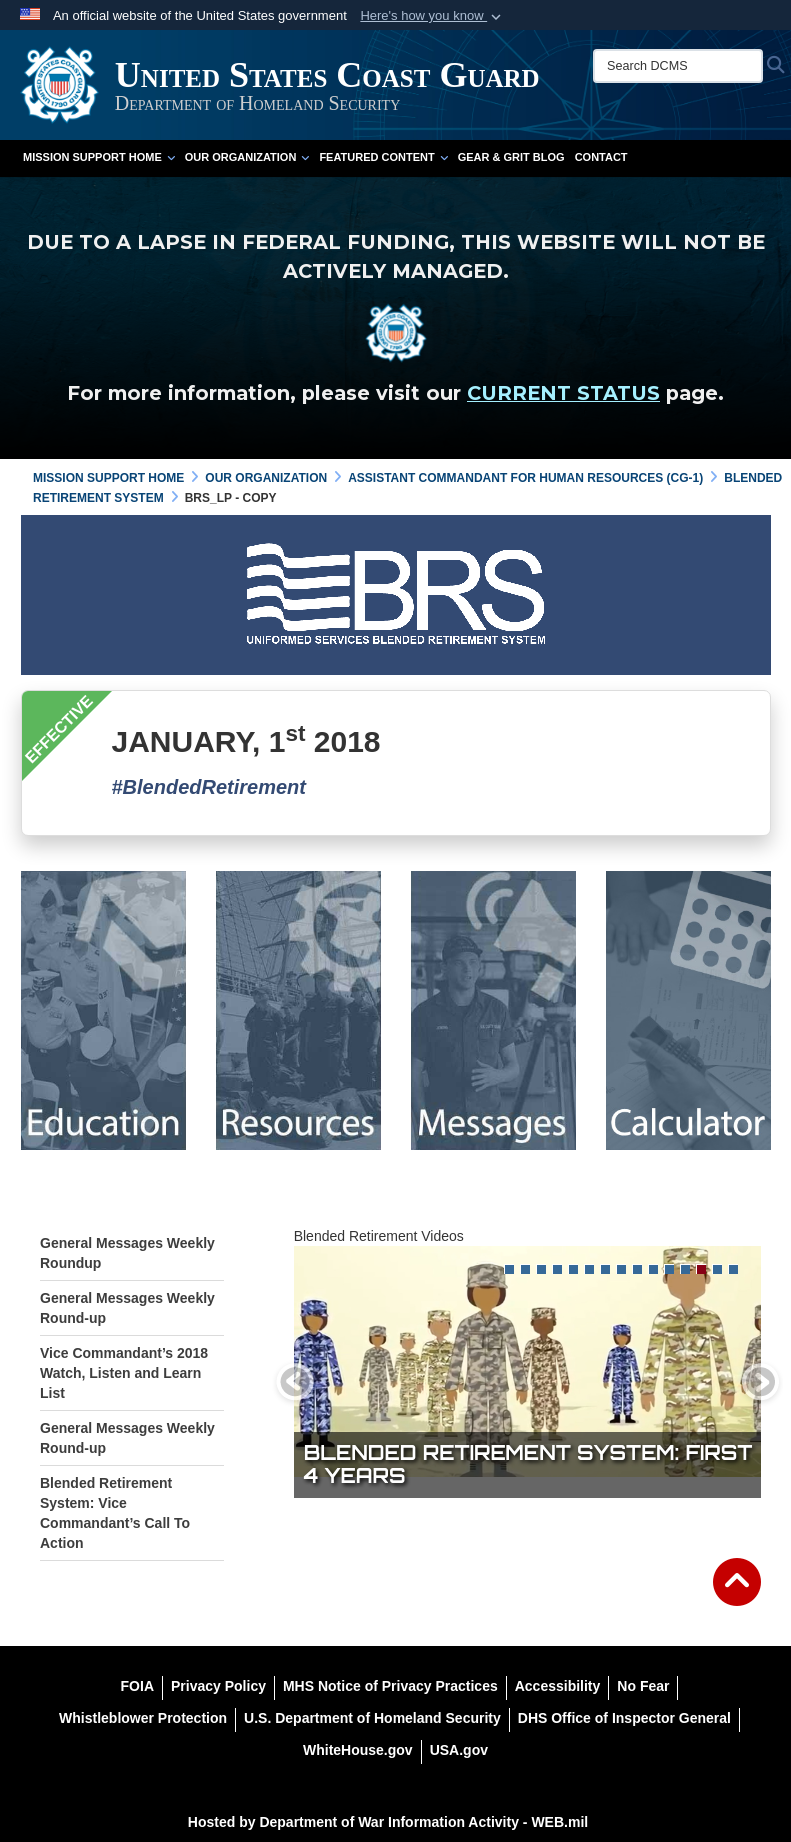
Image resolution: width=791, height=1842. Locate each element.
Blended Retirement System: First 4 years (528, 1464)
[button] (432, 16)
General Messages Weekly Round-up (127, 1308)
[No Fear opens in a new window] (643, 1686)
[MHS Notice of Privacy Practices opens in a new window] (390, 1686)
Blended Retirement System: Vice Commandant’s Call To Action (115, 1513)
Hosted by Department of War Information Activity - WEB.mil (388, 1822)
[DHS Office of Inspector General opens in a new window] (624, 1718)
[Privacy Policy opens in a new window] (218, 1686)
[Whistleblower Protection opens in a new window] (143, 1718)
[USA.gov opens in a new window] (459, 1750)
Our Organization (247, 157)
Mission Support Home (99, 157)
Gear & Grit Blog (511, 157)
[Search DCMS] (678, 66)
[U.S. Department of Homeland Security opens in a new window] (372, 1718)
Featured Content (383, 157)
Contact (601, 157)
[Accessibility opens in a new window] (558, 1686)
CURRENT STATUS (563, 393)
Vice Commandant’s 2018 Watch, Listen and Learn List (124, 1373)
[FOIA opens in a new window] (137, 1686)
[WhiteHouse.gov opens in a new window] (358, 1750)
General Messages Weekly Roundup (127, 1253)
